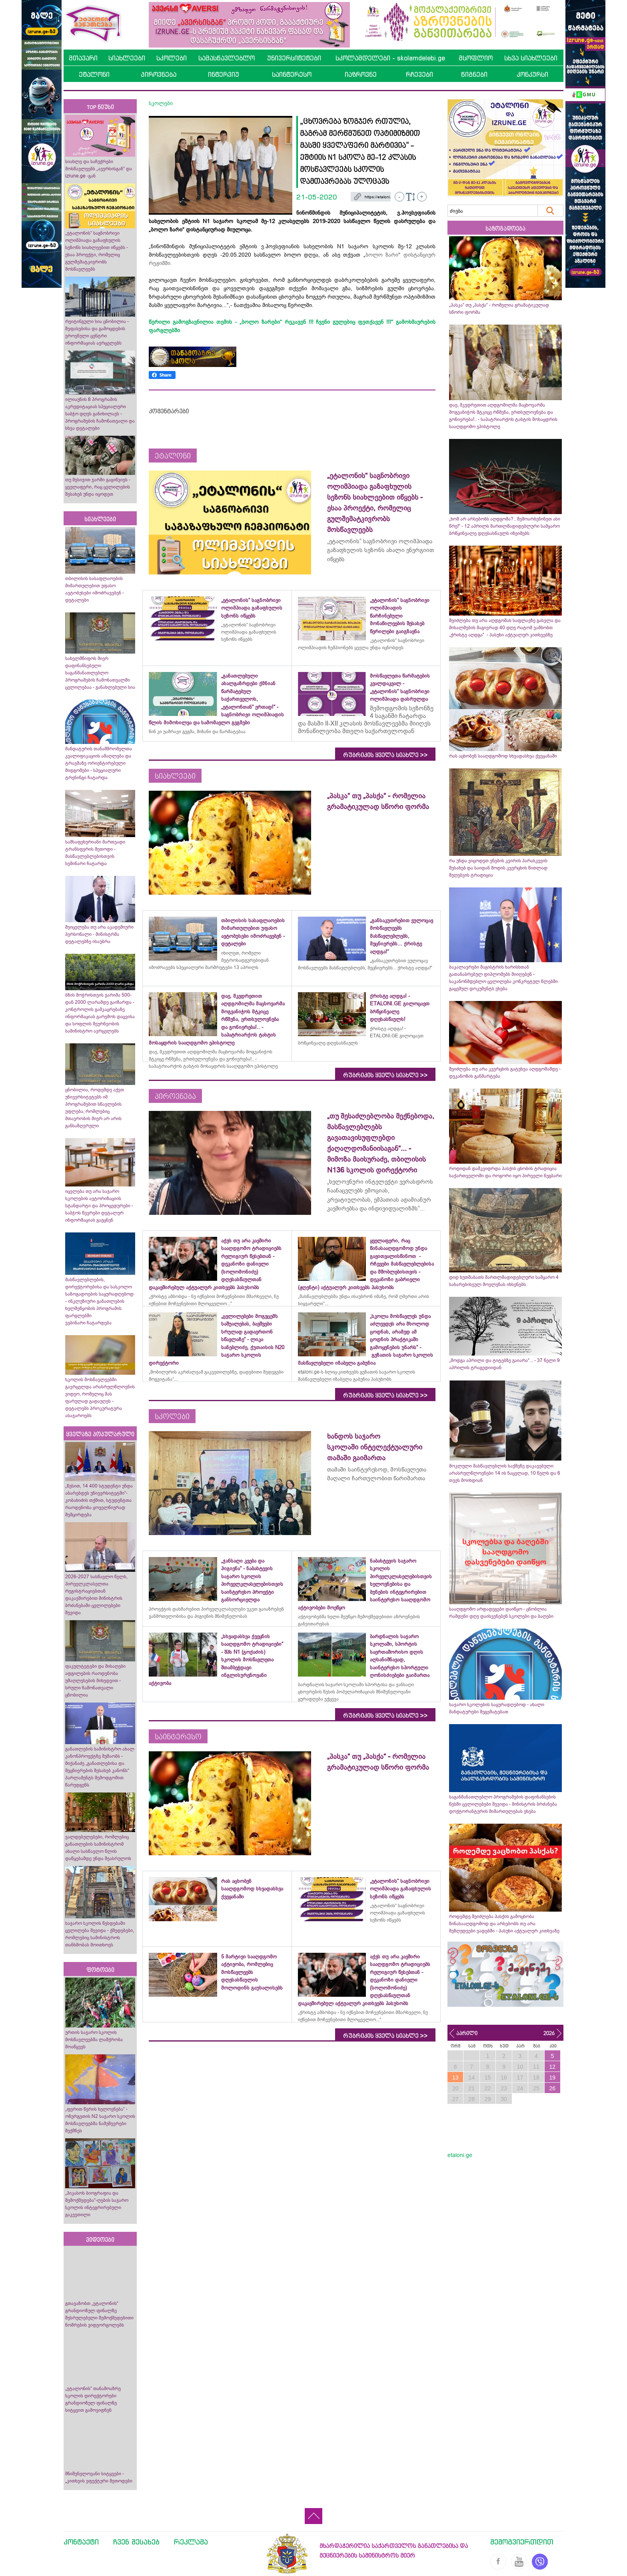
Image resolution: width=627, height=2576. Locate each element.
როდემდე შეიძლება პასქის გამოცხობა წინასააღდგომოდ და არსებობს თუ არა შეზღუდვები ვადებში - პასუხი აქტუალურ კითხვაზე (504, 1924)
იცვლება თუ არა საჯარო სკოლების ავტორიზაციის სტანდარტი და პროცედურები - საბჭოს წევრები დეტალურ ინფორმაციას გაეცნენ (99, 1205)
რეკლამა (191, 2541)
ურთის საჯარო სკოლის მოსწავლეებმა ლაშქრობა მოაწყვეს (94, 2040)
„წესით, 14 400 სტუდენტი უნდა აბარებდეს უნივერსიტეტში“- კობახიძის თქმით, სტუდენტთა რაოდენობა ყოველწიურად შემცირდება (99, 1500)
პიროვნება (158, 74)
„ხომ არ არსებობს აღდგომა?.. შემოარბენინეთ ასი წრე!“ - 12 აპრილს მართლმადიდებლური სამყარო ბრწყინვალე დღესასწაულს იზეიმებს (504, 526)
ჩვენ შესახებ (136, 2541)
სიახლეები (126, 58)
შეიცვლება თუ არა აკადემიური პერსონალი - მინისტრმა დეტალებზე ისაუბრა (99, 934)
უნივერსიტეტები (294, 58)
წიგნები (474, 74)
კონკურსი (532, 74)
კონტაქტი (81, 2541)
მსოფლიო (476, 58)
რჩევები (419, 74)
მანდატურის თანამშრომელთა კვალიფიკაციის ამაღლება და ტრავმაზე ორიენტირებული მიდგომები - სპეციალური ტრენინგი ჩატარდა (98, 763)
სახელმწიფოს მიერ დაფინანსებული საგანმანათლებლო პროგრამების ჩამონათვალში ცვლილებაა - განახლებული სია (100, 673)
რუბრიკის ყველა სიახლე (385, 755)
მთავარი (83, 58)
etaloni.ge (459, 2155)
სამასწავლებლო (226, 58)
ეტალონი (94, 74)
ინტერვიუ (223, 74)
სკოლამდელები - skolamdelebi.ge (390, 58)
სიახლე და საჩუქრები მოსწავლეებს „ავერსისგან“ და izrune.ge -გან (98, 169)
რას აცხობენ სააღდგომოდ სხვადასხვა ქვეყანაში (503, 756)
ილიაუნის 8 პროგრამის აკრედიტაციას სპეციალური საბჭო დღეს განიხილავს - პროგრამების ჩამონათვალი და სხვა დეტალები (100, 414)
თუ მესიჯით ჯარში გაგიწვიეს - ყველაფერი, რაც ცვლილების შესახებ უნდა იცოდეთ (97, 487)
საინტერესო (292, 74)
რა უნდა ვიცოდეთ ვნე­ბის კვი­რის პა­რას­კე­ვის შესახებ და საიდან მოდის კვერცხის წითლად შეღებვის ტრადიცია (498, 868)
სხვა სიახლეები (530, 58)
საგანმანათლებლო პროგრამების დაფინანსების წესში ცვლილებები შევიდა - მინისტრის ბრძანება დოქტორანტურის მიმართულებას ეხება (503, 1804)
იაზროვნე (361, 74)
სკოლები (171, 58)
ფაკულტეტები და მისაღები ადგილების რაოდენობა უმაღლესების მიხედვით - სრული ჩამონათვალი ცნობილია (95, 1680)
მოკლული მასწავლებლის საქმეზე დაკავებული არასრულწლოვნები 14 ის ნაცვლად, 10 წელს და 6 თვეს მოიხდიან (504, 1473)
